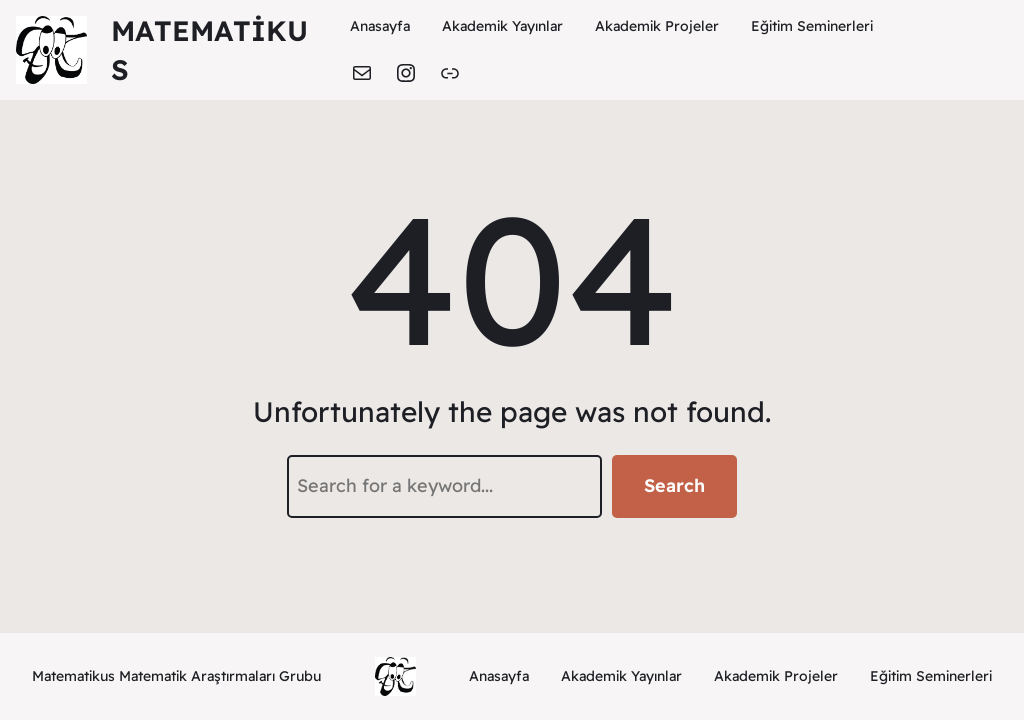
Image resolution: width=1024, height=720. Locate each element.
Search (674, 485)
